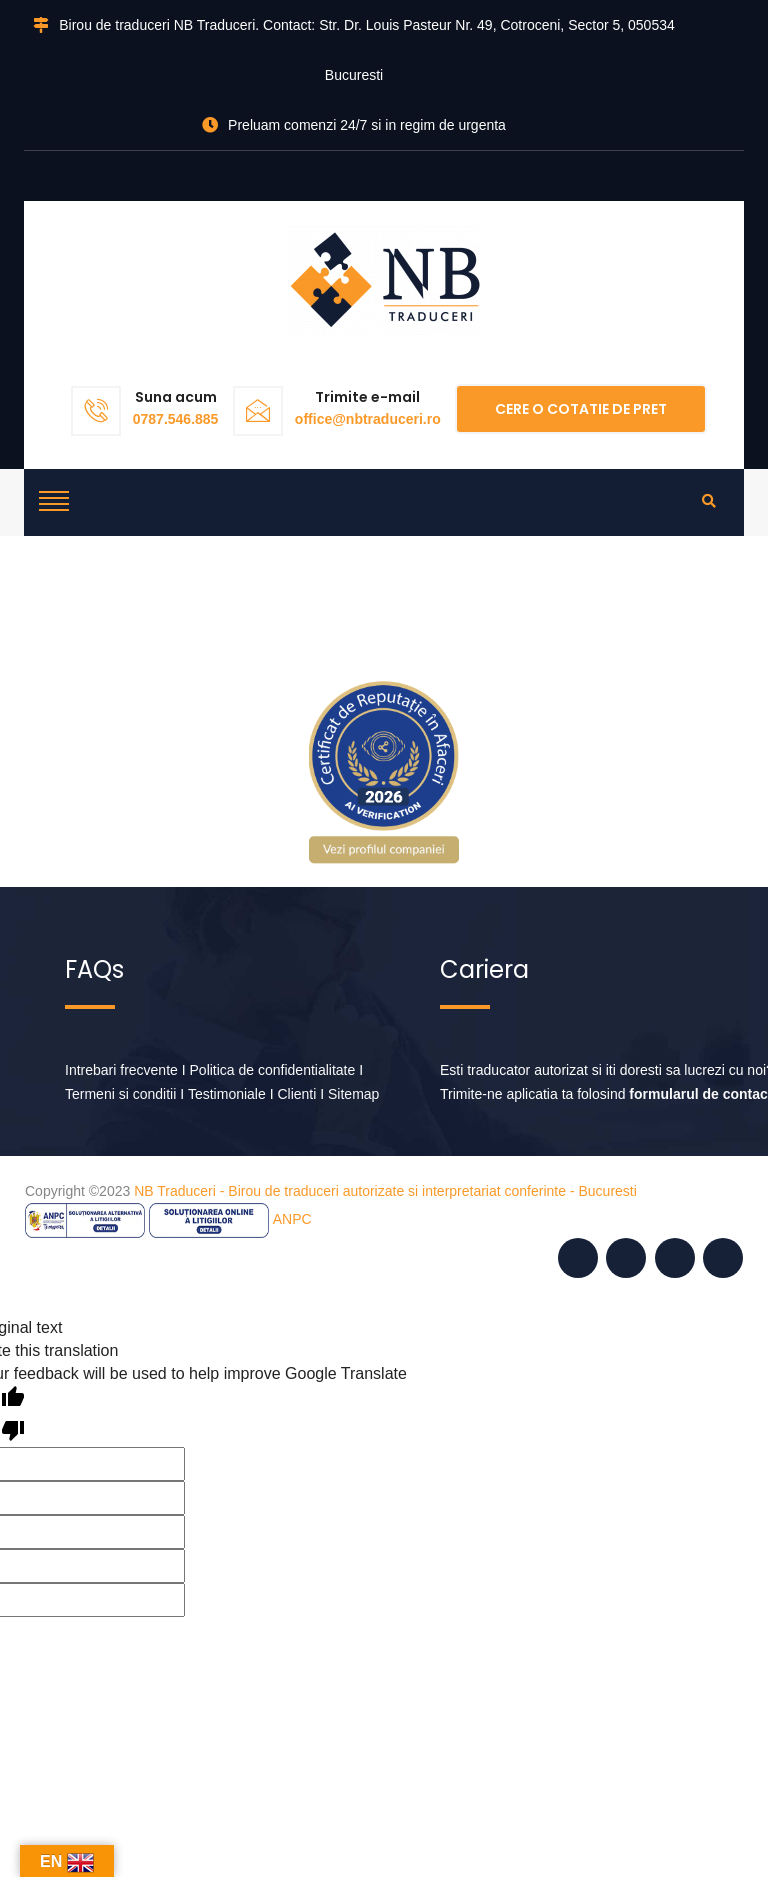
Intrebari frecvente (121, 1070)
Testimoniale (227, 1094)
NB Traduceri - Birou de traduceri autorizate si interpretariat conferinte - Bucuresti (385, 1191)
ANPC (292, 1219)
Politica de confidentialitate (273, 1070)
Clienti (296, 1094)
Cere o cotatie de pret (581, 409)
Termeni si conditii (120, 1094)
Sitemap (353, 1094)
